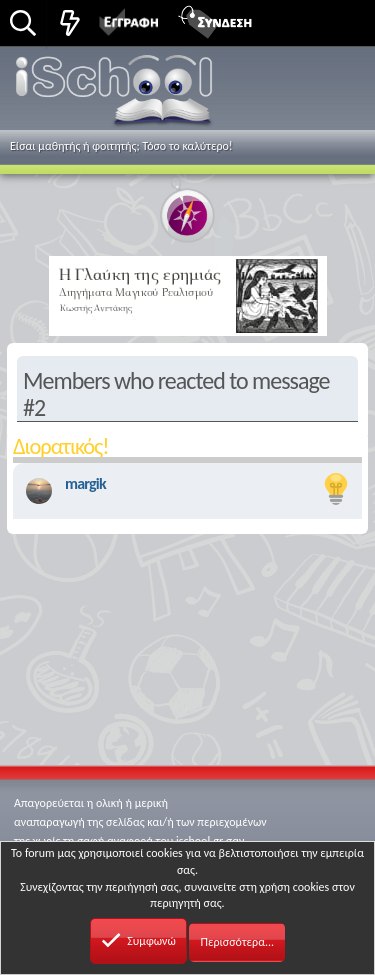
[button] (337, 21)
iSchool (117, 94)
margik (85, 483)
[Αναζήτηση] (23, 24)
